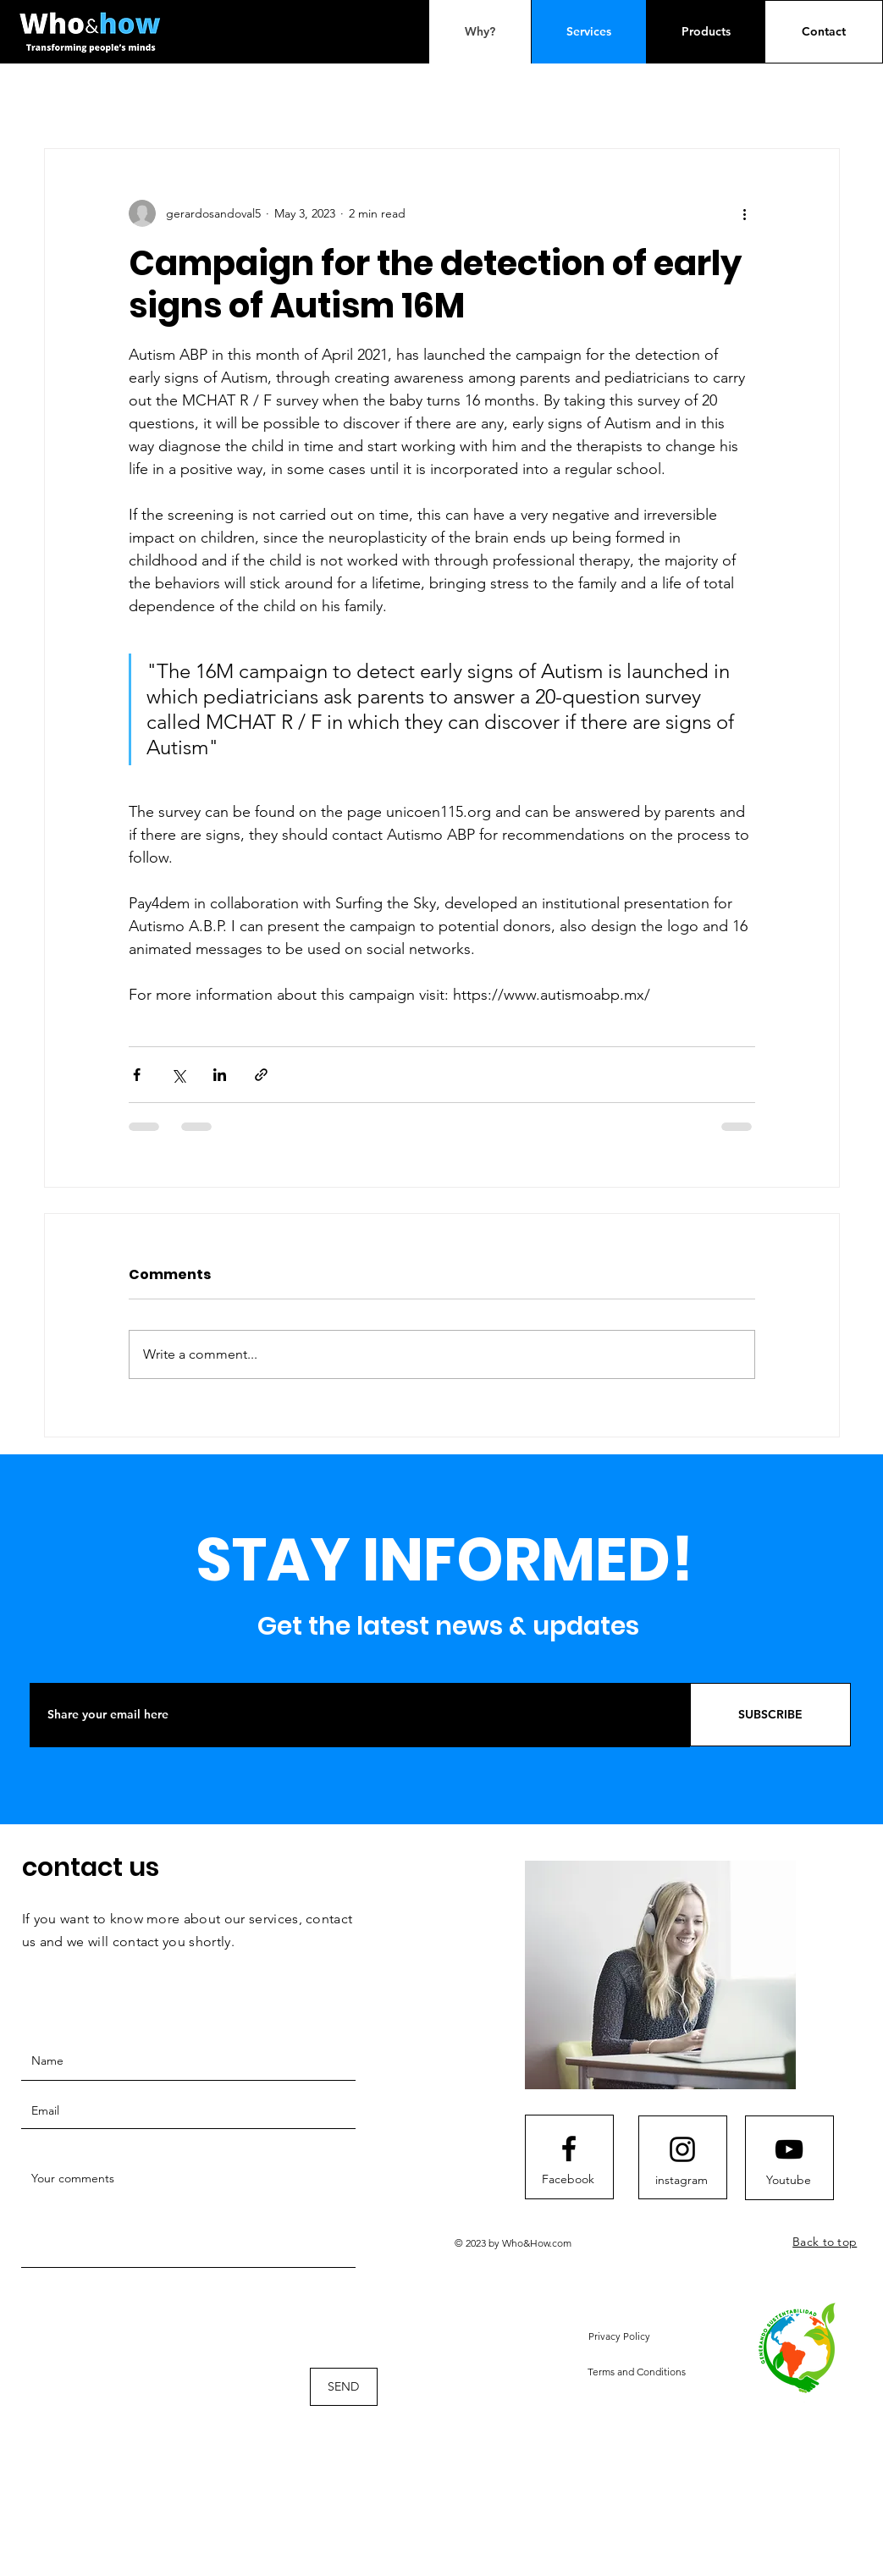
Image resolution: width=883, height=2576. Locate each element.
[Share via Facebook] (137, 1075)
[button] (619, 2336)
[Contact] (823, 31)
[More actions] (745, 213)
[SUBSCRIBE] (770, 1714)
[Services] (589, 31)
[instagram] (681, 2181)
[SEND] (344, 2387)
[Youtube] (788, 2181)
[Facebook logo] (569, 2148)
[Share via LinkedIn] (220, 1075)
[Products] (706, 31)
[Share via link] (261, 1075)
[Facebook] (568, 2180)
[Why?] (480, 31)
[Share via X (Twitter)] (178, 1075)
